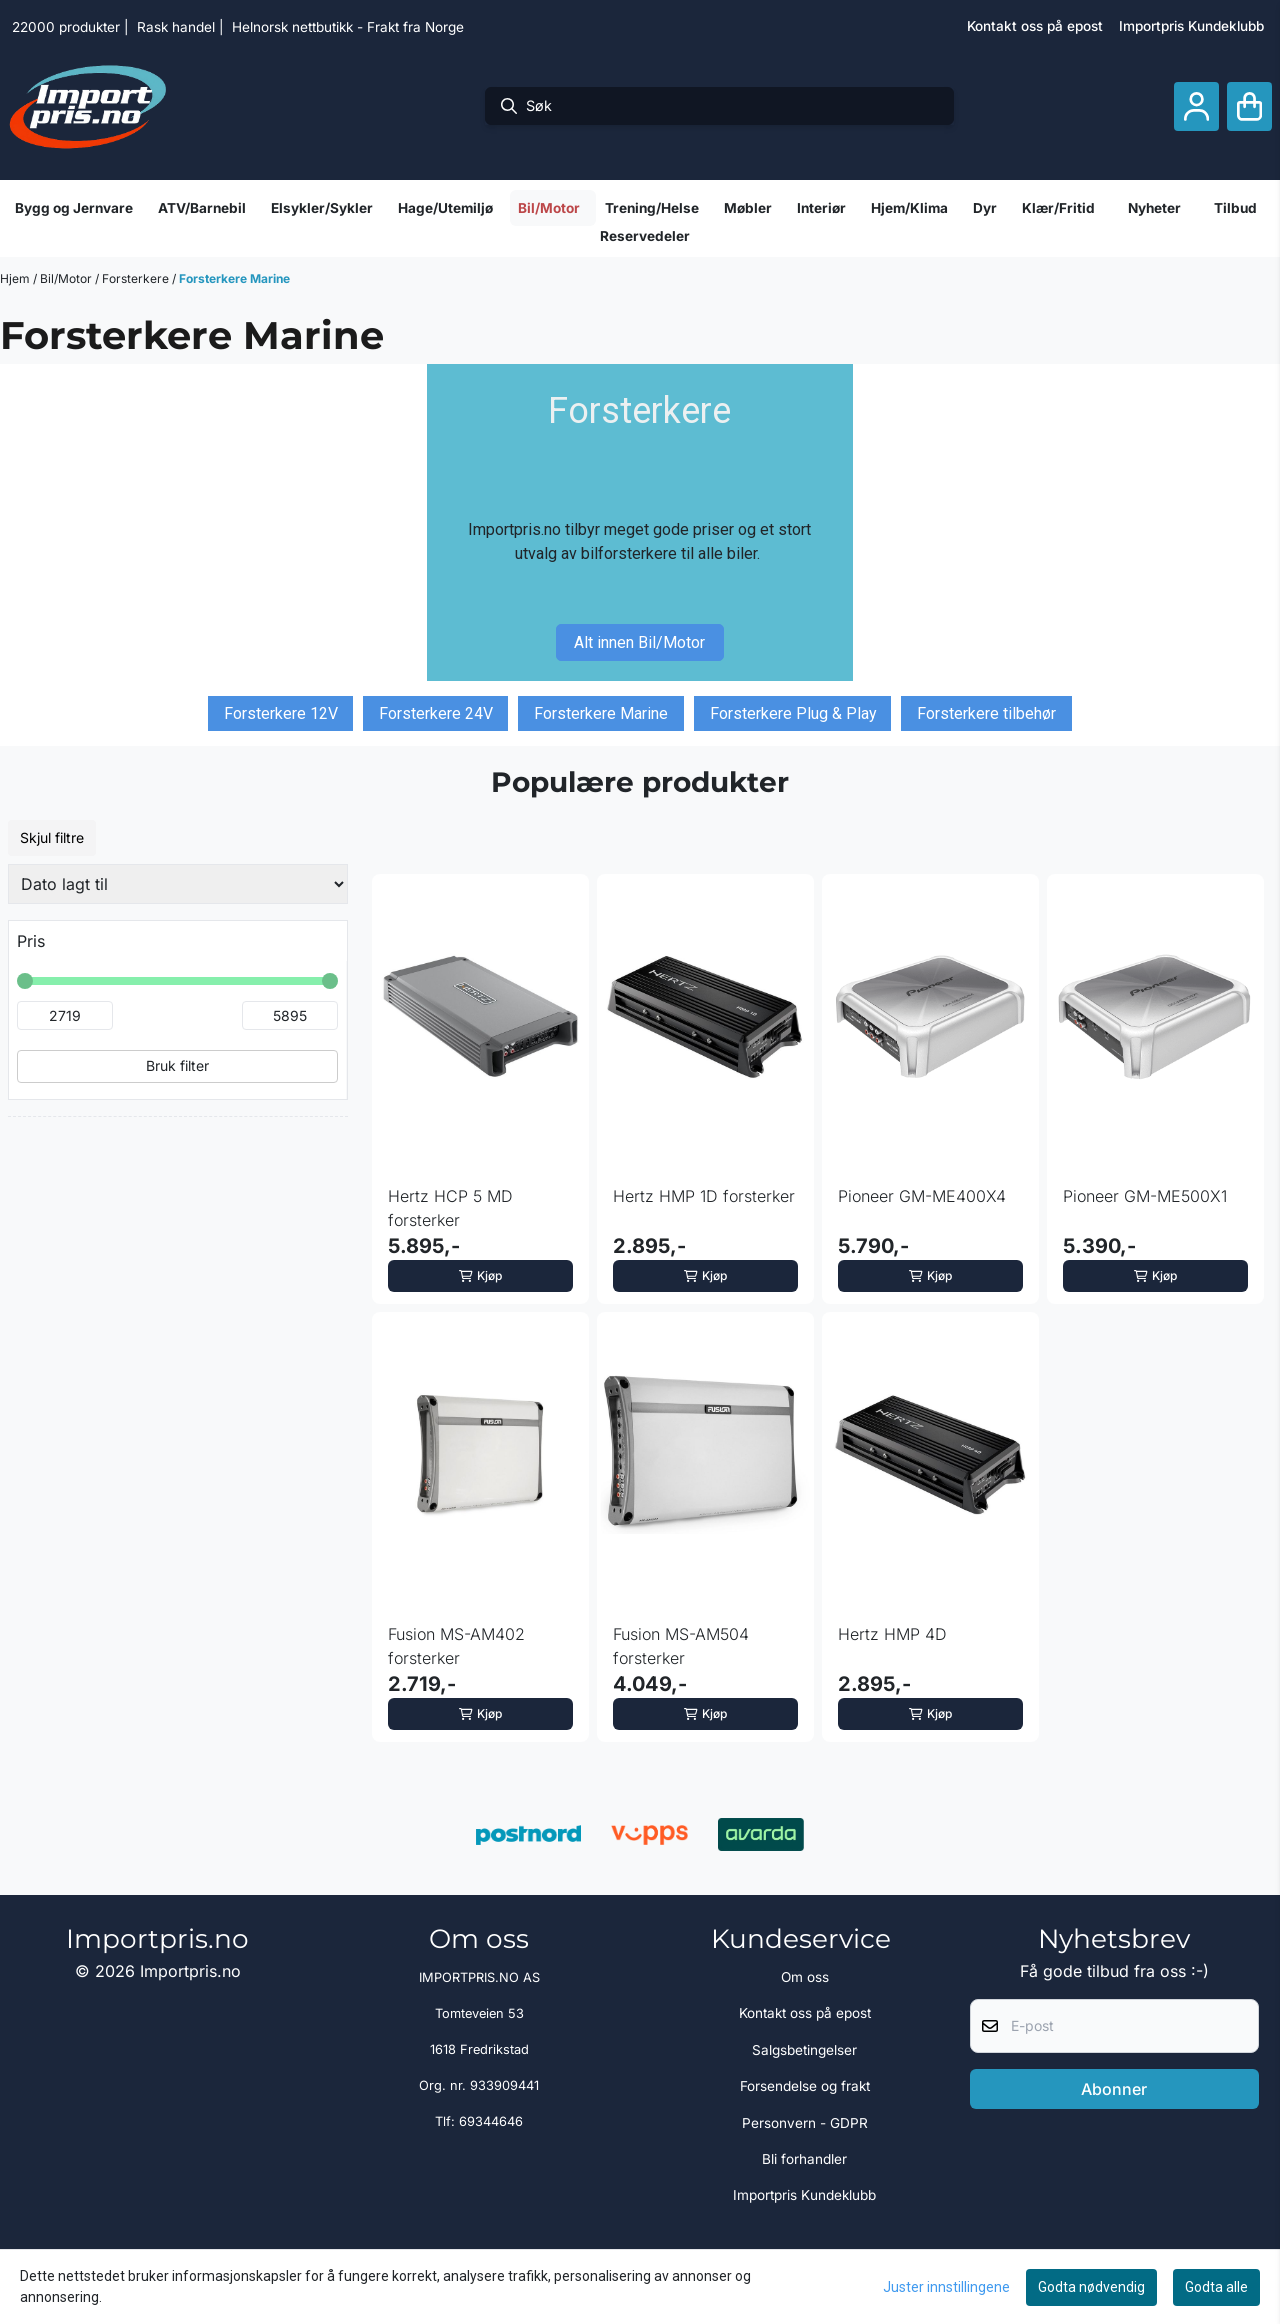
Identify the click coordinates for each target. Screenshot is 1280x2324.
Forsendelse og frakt (805, 2086)
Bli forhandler (804, 2159)
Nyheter (1154, 208)
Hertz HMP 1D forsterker (704, 1196)
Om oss (805, 1977)
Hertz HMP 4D (892, 1634)
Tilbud (1235, 208)
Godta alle (1216, 2287)
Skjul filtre (52, 837)
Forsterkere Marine (234, 278)
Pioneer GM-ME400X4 (922, 1196)
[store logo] (88, 106)
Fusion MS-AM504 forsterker (681, 1646)
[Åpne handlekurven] (1249, 106)
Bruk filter (177, 1065)
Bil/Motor (67, 278)
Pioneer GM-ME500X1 (1145, 1196)
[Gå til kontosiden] (1196, 106)
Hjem (16, 278)
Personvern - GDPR (805, 2123)
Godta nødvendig (1091, 2287)
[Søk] (719, 106)
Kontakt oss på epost (1035, 26)
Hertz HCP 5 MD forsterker (450, 1208)
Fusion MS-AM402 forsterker (456, 1646)
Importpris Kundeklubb (1191, 26)
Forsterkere (137, 278)
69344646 (491, 2121)
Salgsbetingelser (804, 2050)
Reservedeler (645, 236)
